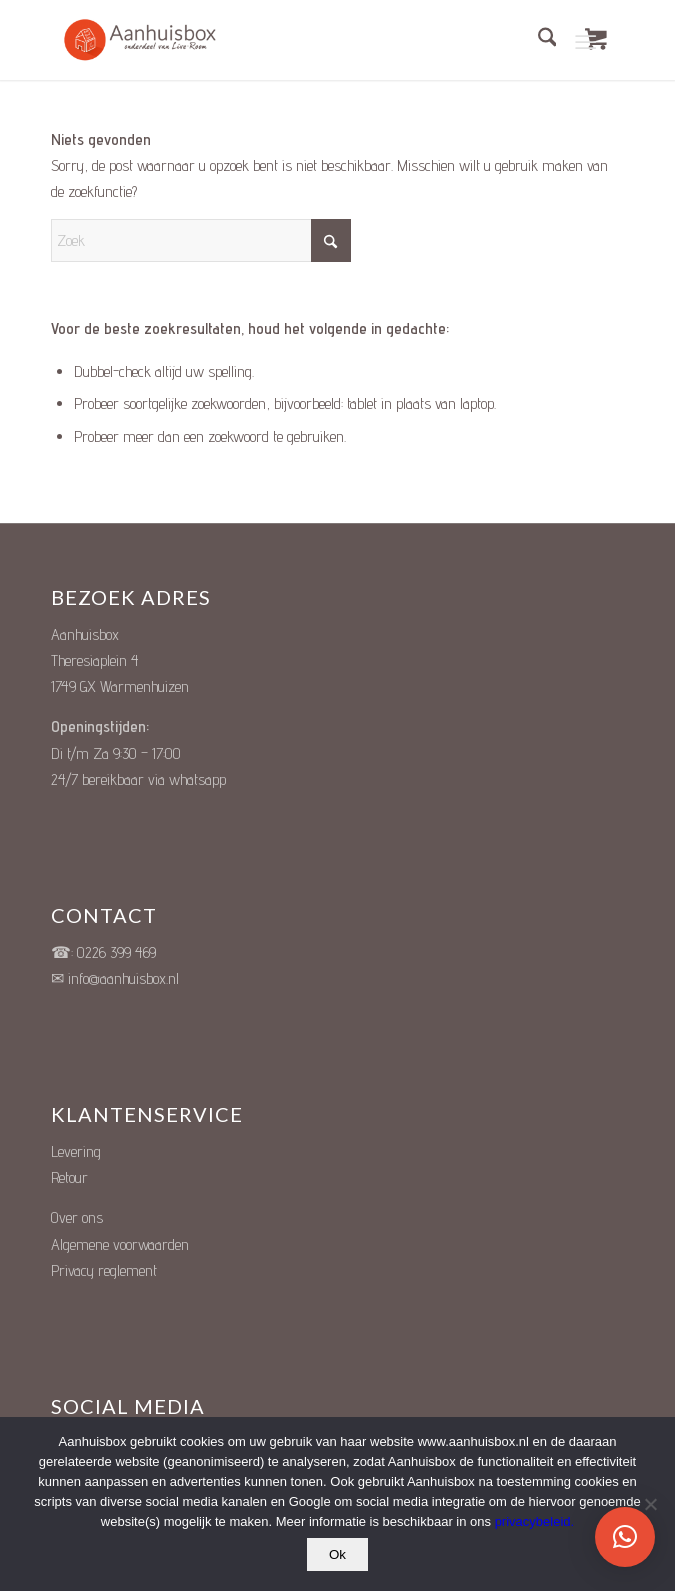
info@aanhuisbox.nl (123, 978)
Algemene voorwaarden (120, 1244)
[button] (625, 1537)
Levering (76, 1151)
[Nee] (650, 1504)
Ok (337, 1554)
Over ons (77, 1217)
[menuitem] (537, 40)
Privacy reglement (104, 1270)
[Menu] (586, 40)
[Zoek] (537, 40)
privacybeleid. (535, 1521)
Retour (69, 1177)
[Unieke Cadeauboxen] (151, 40)
